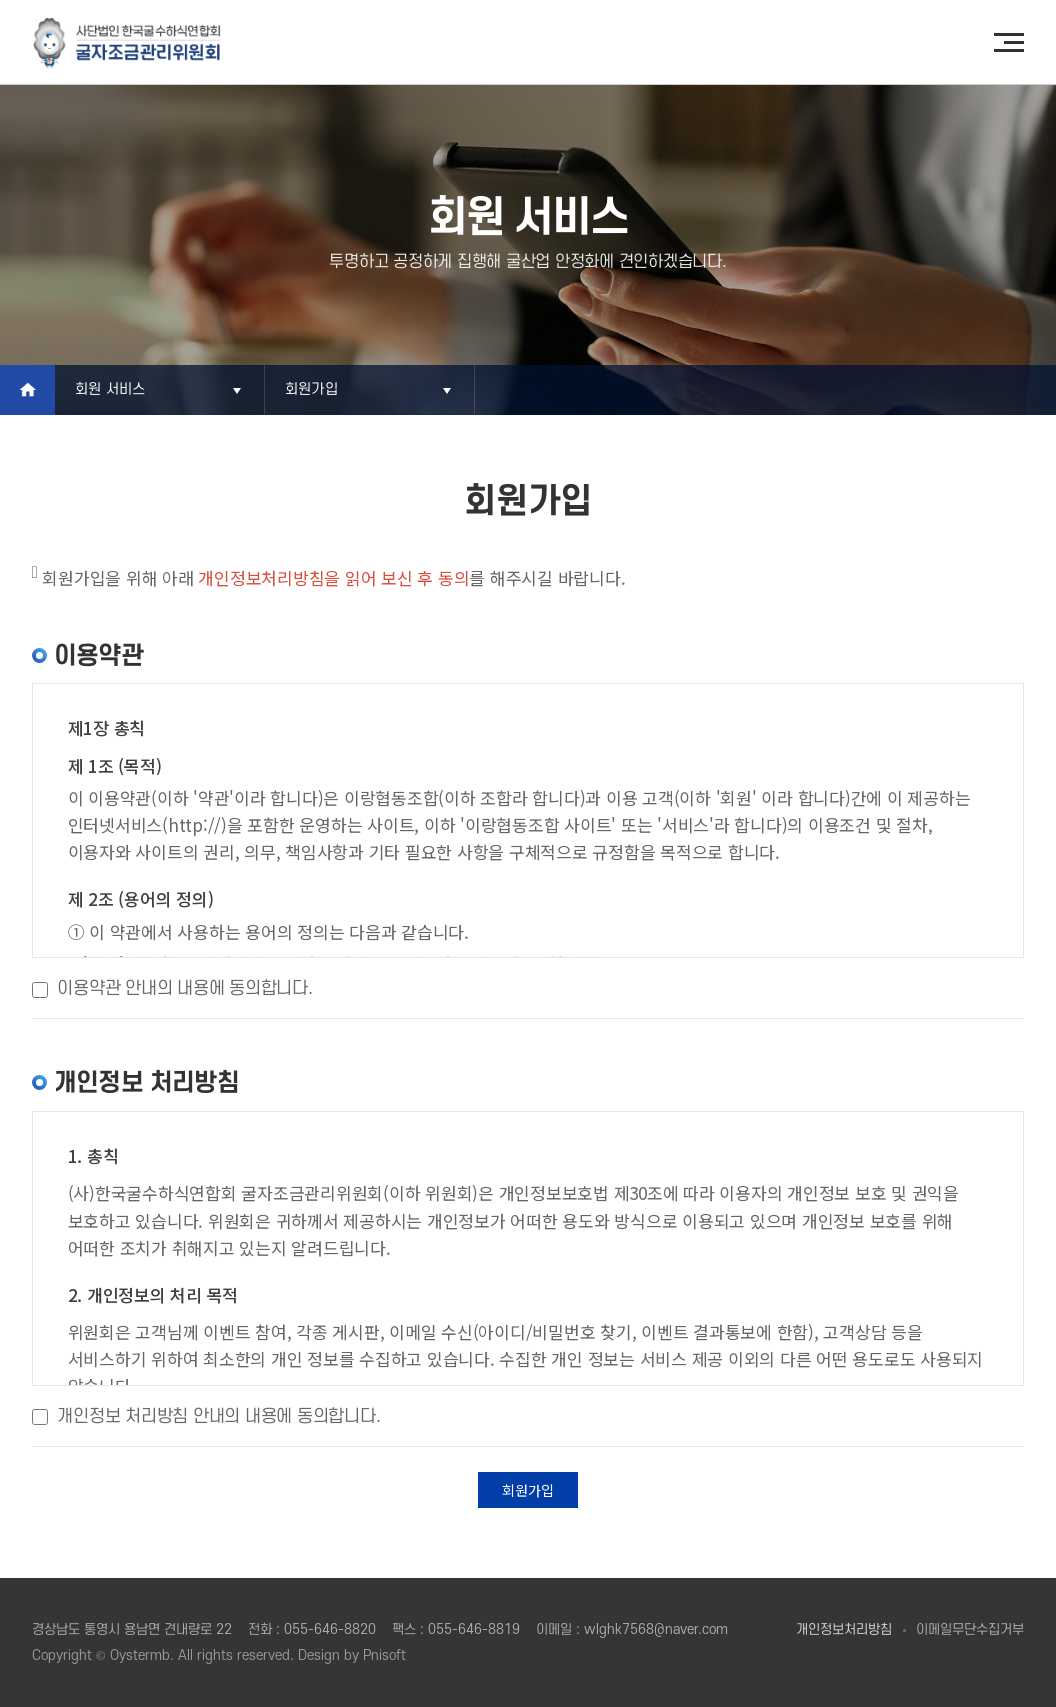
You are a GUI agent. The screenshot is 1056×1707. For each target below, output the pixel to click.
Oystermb (140, 1655)
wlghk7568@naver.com (656, 1629)
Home (27, 390)
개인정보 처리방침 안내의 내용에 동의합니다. (218, 1416)
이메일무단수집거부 (970, 1629)
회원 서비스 (110, 389)
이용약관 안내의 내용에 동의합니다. (184, 988)
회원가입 (311, 389)
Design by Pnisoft (352, 1655)
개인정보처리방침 (844, 1629)
